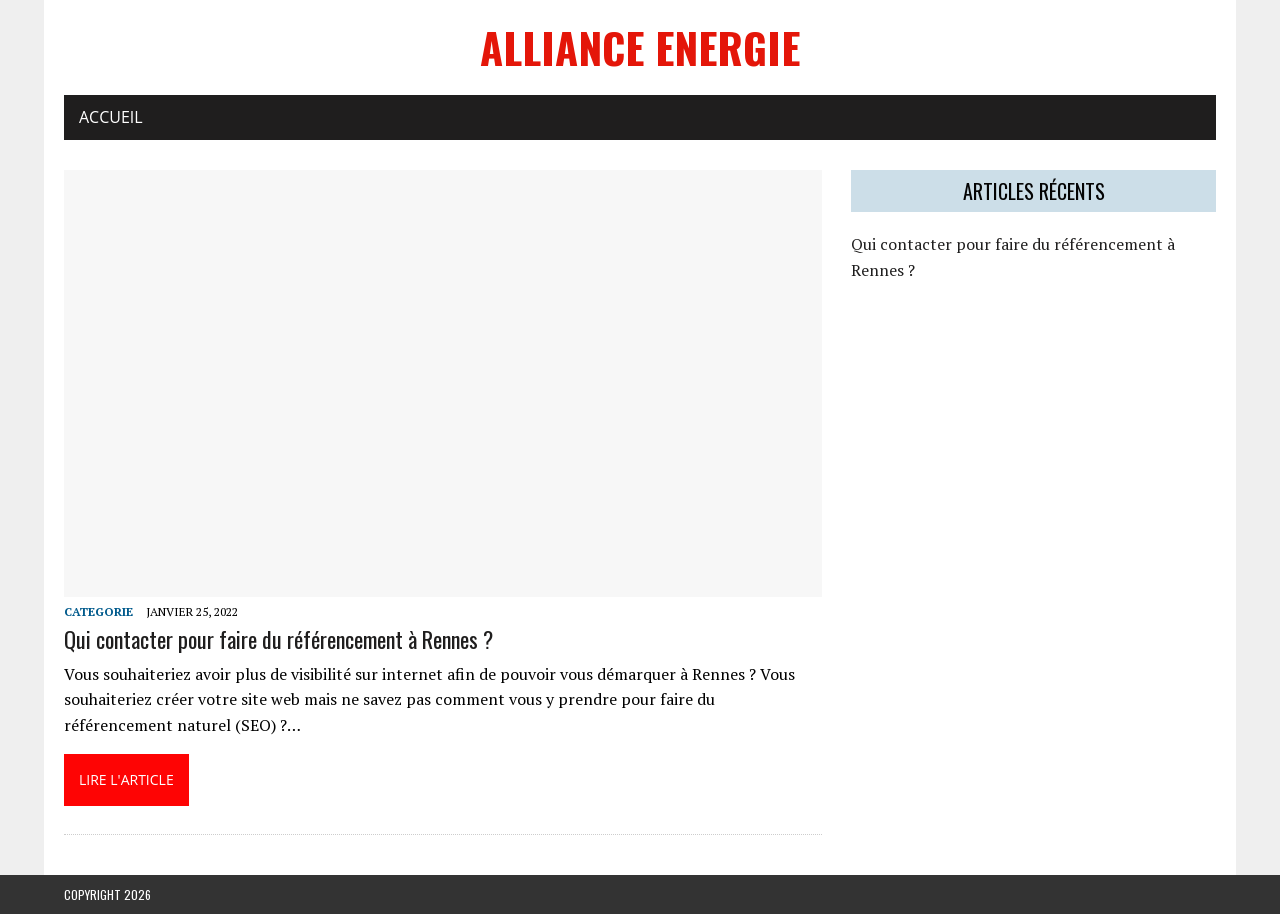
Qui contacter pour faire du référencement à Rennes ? (278, 639)
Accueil (111, 117)
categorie (98, 611)
